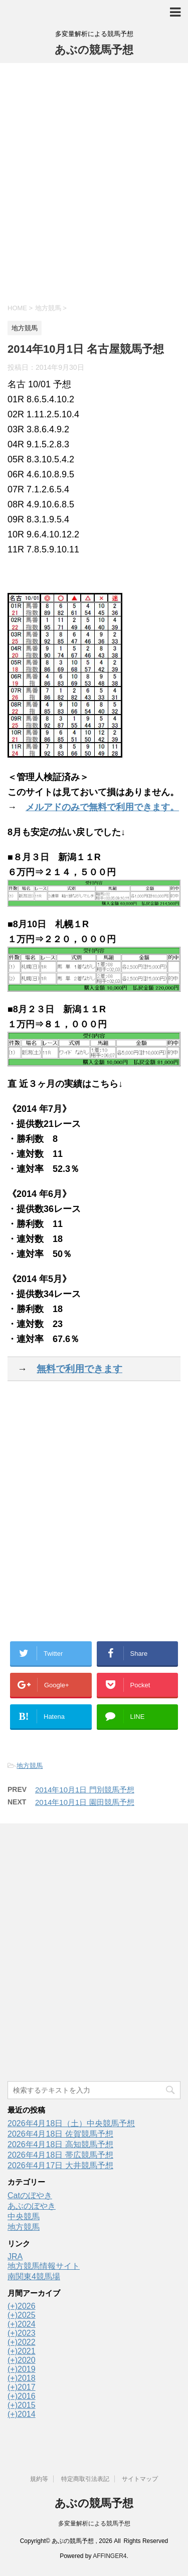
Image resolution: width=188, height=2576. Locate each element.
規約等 (39, 2478)
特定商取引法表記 (85, 2478)
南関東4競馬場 (34, 2276)
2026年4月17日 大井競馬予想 (60, 2165)
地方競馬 (30, 1765)
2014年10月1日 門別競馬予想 (84, 1789)
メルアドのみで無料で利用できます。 (102, 807)
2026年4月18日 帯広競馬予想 (60, 2155)
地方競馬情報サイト (44, 2266)
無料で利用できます (79, 1369)
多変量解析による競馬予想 (94, 2523)
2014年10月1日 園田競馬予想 (84, 1802)
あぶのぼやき (32, 2206)
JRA (15, 2256)
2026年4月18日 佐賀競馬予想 (60, 2134)
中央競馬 (24, 2216)
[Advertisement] (94, 182)
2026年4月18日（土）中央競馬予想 (71, 2123)
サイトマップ (140, 2478)
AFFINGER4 (109, 2555)
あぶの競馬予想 (94, 50)
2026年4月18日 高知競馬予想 (60, 2144)
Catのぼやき (30, 2195)
